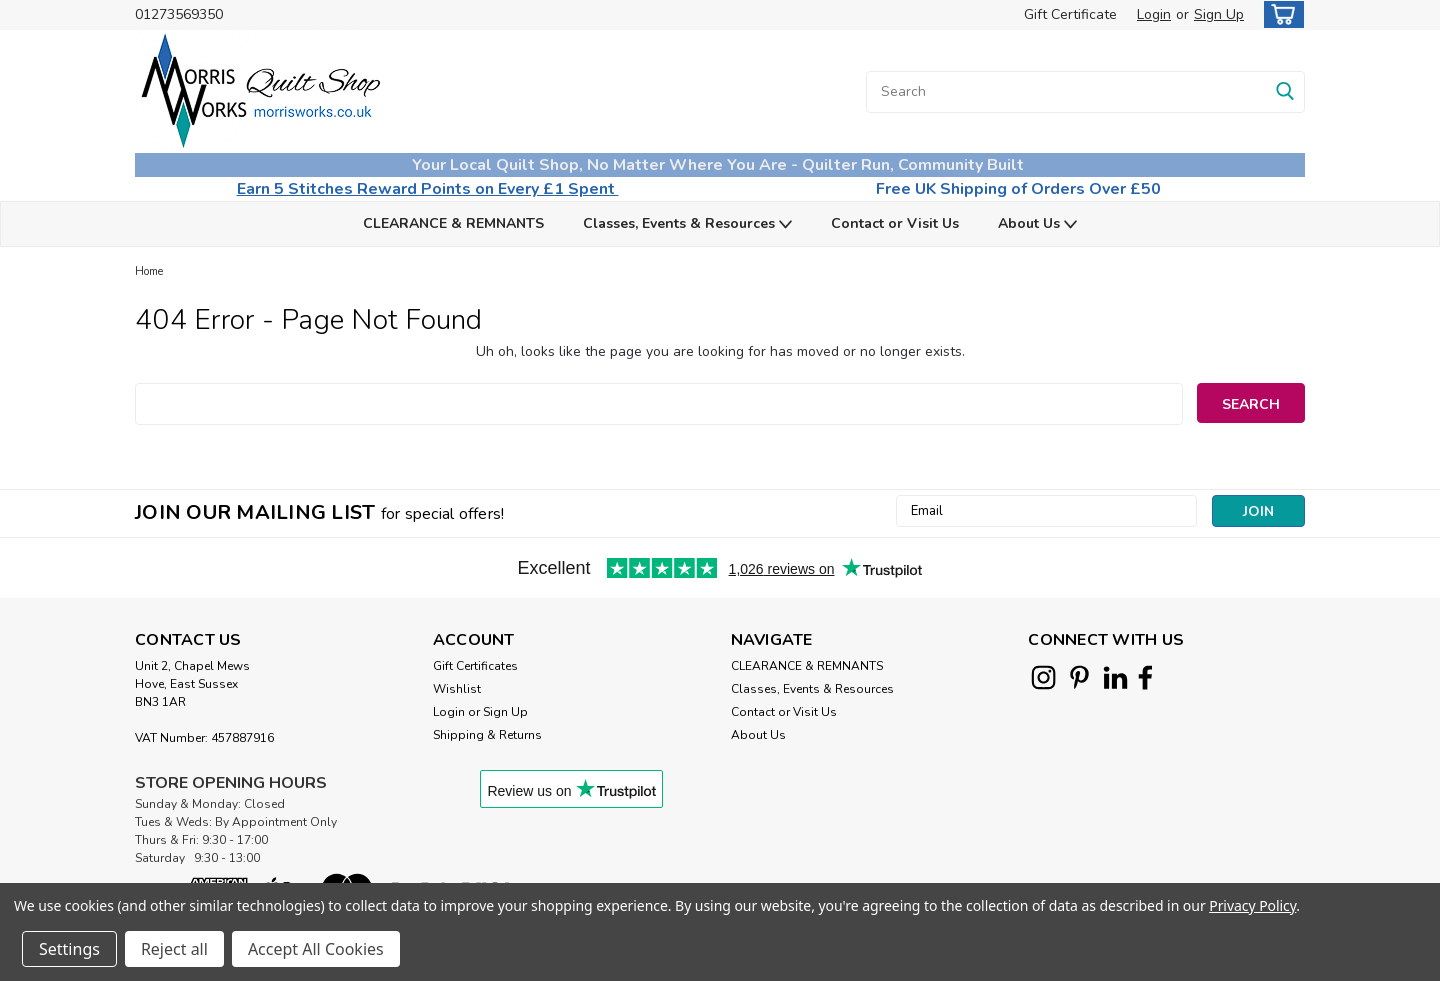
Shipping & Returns (487, 735)
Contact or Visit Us (895, 223)
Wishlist (457, 689)
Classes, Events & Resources (687, 224)
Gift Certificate (1070, 14)
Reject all (174, 949)
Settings (69, 949)
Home (149, 271)
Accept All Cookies (316, 949)
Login (1154, 14)
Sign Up (1219, 14)
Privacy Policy (1252, 905)
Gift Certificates (475, 666)
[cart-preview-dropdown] (1279, 14)
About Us (1037, 224)
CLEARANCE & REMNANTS (453, 223)
